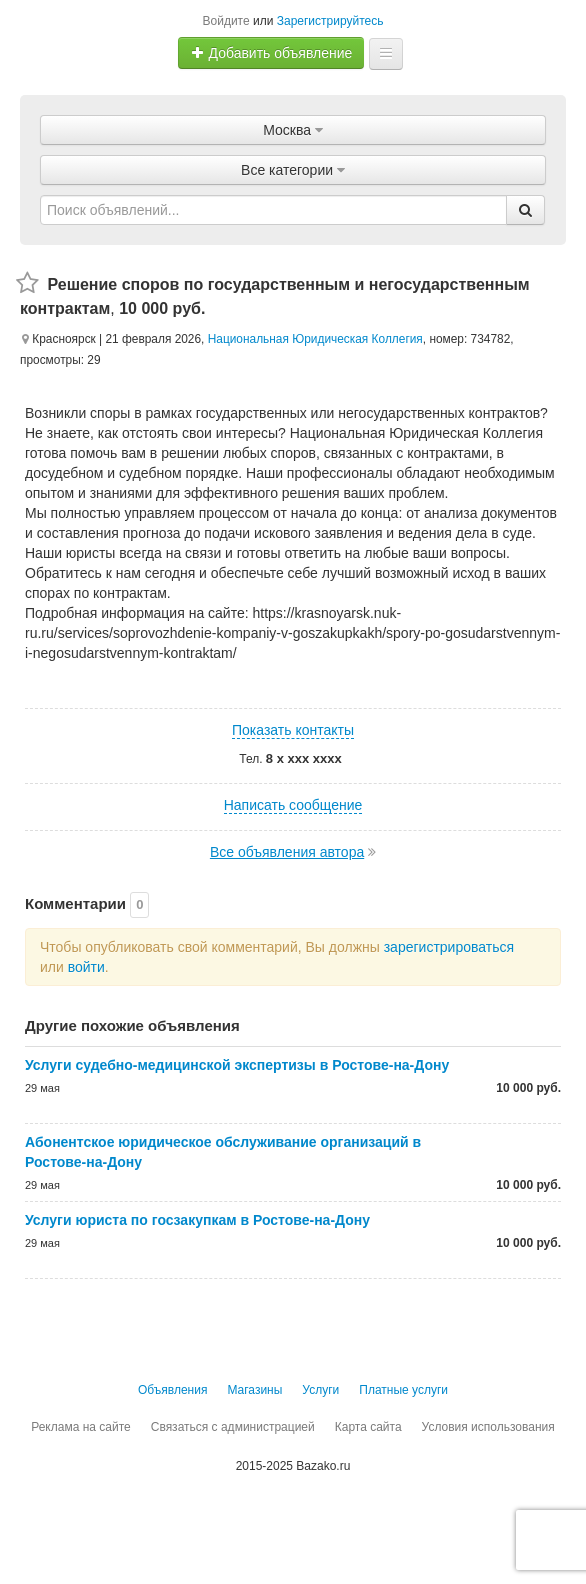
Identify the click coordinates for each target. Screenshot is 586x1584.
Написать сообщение (293, 805)
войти (86, 967)
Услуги (320, 1390)
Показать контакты (293, 730)
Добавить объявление (272, 53)
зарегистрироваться (449, 947)
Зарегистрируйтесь (330, 21)
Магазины (254, 1390)
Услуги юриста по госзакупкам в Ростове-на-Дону (197, 1220)
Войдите (226, 21)
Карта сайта (368, 1427)
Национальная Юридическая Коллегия (315, 339)
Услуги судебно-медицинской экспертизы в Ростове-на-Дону (237, 1065)
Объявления (172, 1390)
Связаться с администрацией (233, 1427)
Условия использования (488, 1427)
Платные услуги (403, 1390)
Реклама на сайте (81, 1427)
